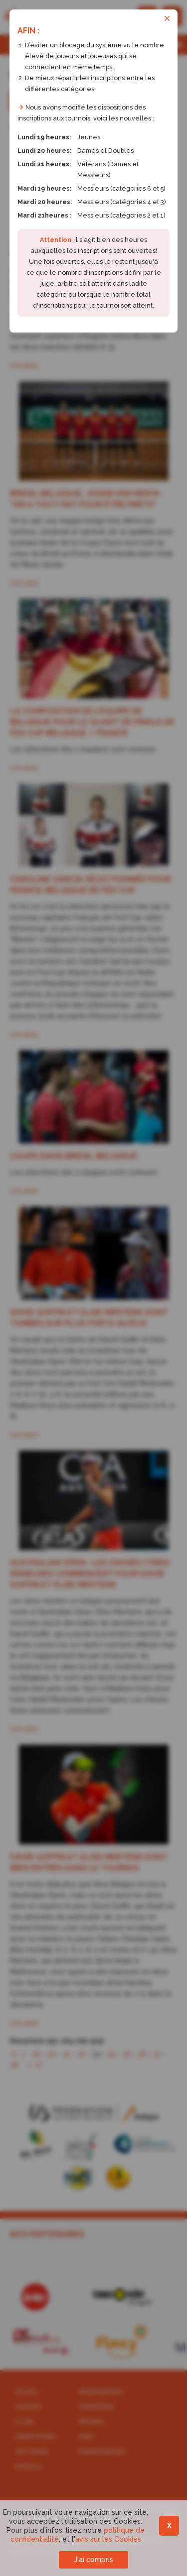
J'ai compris (93, 2560)
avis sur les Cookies (108, 2539)
